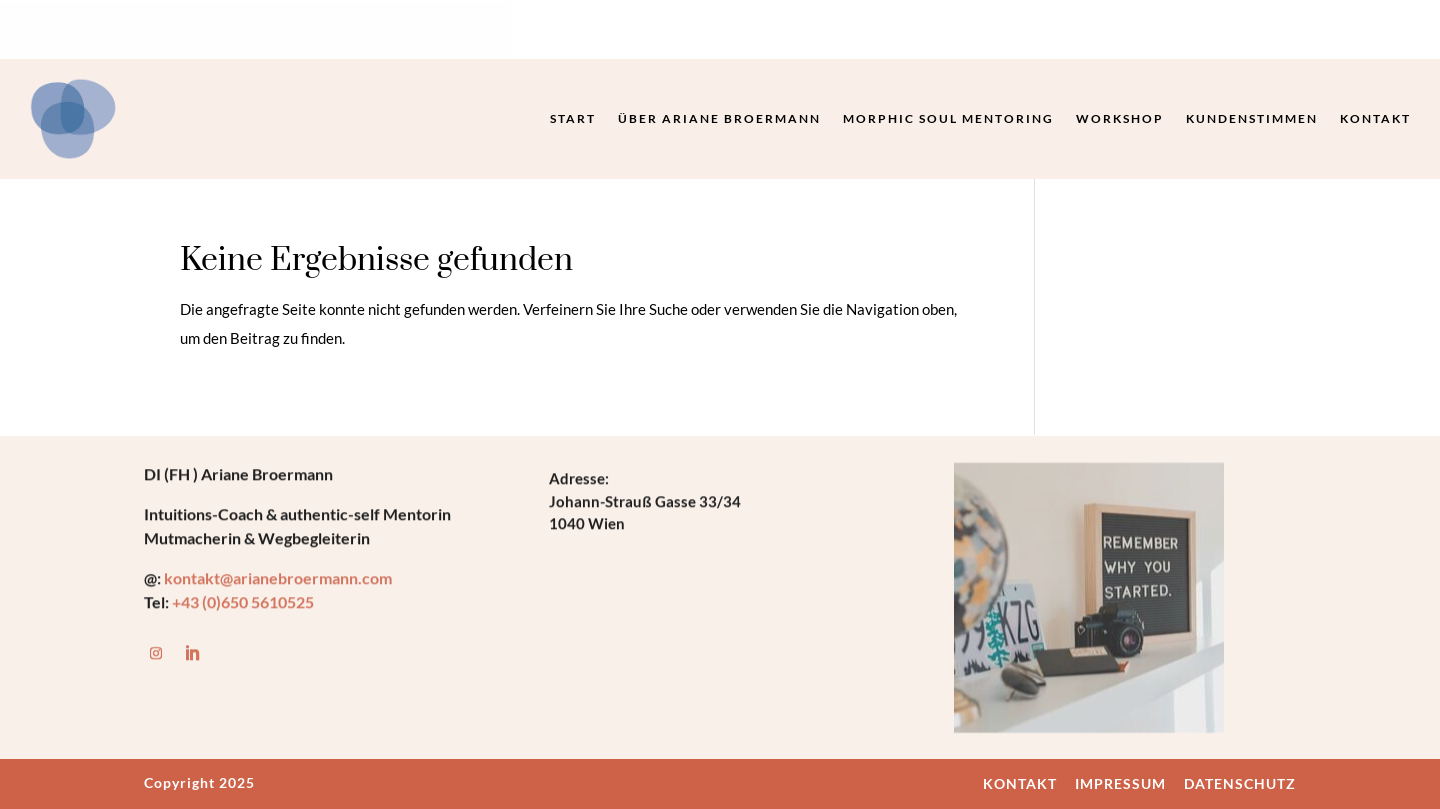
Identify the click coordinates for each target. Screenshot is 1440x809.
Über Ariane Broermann (719, 118)
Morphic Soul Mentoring (948, 118)
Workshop (1120, 118)
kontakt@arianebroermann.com (279, 579)
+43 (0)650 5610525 (243, 603)
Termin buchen (1091, 31)
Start (573, 118)
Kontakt (1375, 118)
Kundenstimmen (1252, 118)
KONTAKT (1020, 783)
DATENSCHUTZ (1240, 783)
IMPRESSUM (1120, 783)
